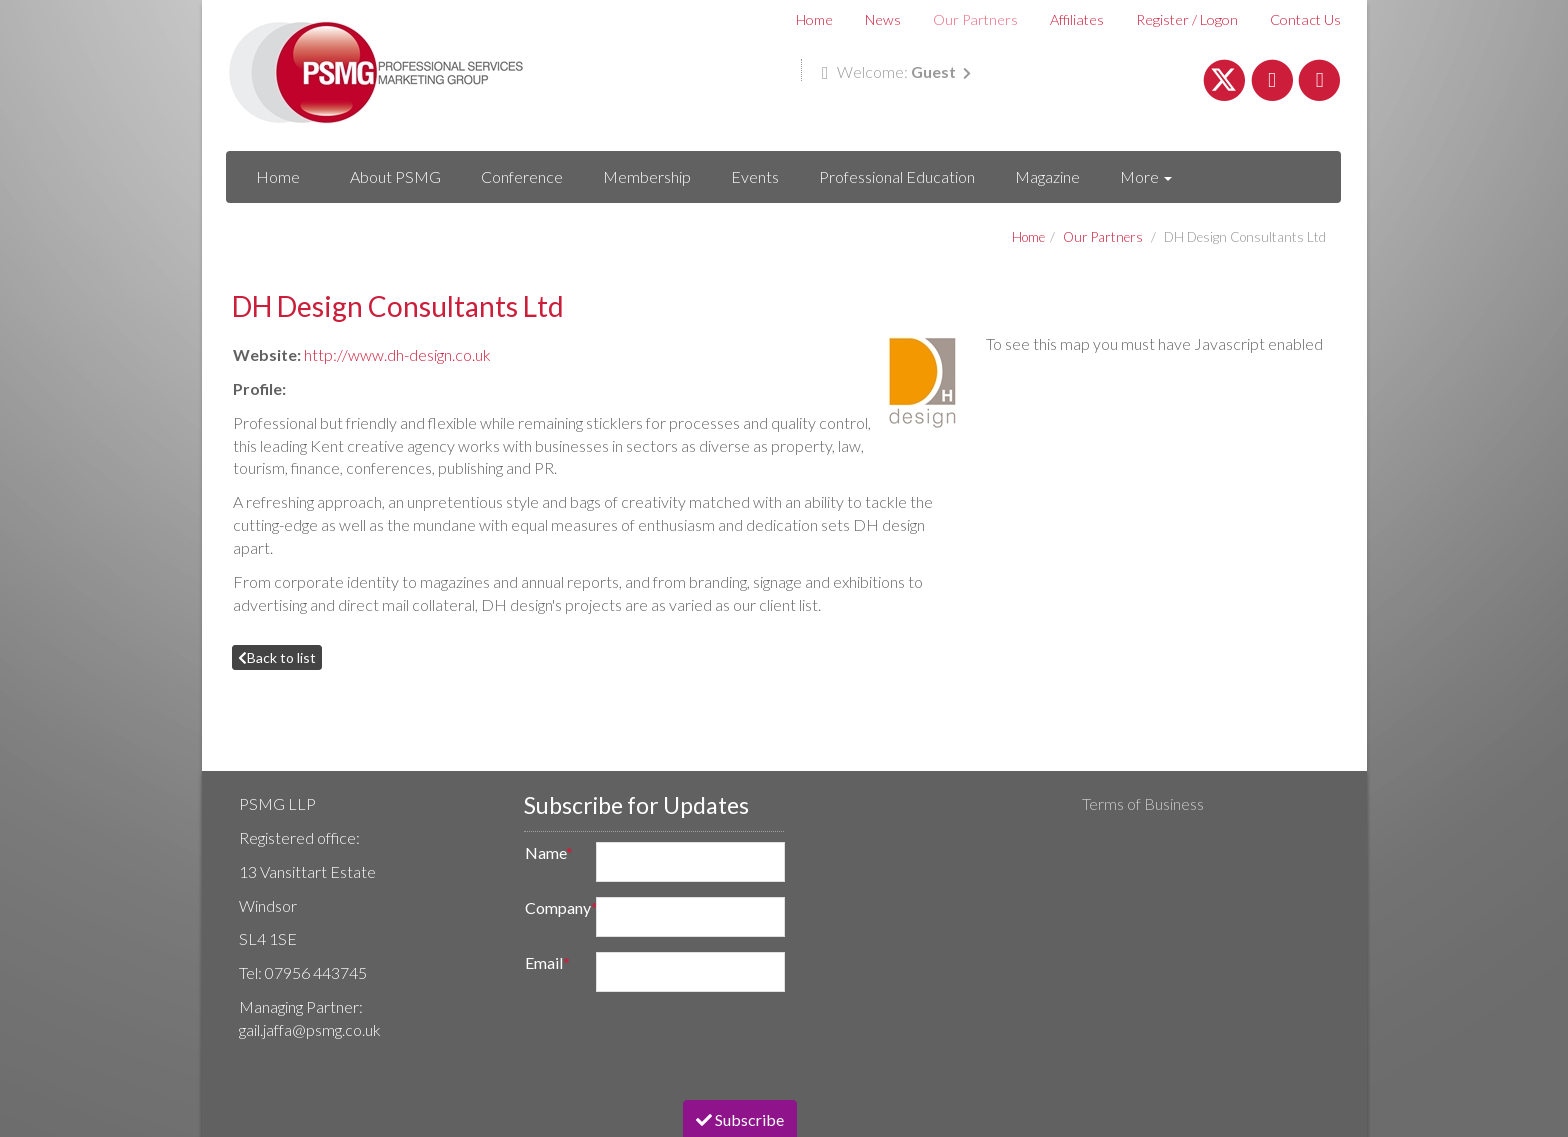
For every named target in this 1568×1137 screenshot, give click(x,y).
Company (554, 907)
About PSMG (395, 176)
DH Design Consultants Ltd (1245, 237)
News (883, 19)
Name (549, 852)
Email (547, 962)
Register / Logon (1187, 19)
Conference (522, 176)
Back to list (277, 657)
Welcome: (896, 71)
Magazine (1047, 176)
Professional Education (897, 176)
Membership (647, 176)
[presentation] (664, 1046)
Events (755, 176)
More (1146, 176)
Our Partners (975, 19)
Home (814, 19)
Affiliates (1077, 19)
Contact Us (1305, 19)
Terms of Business (1143, 803)
